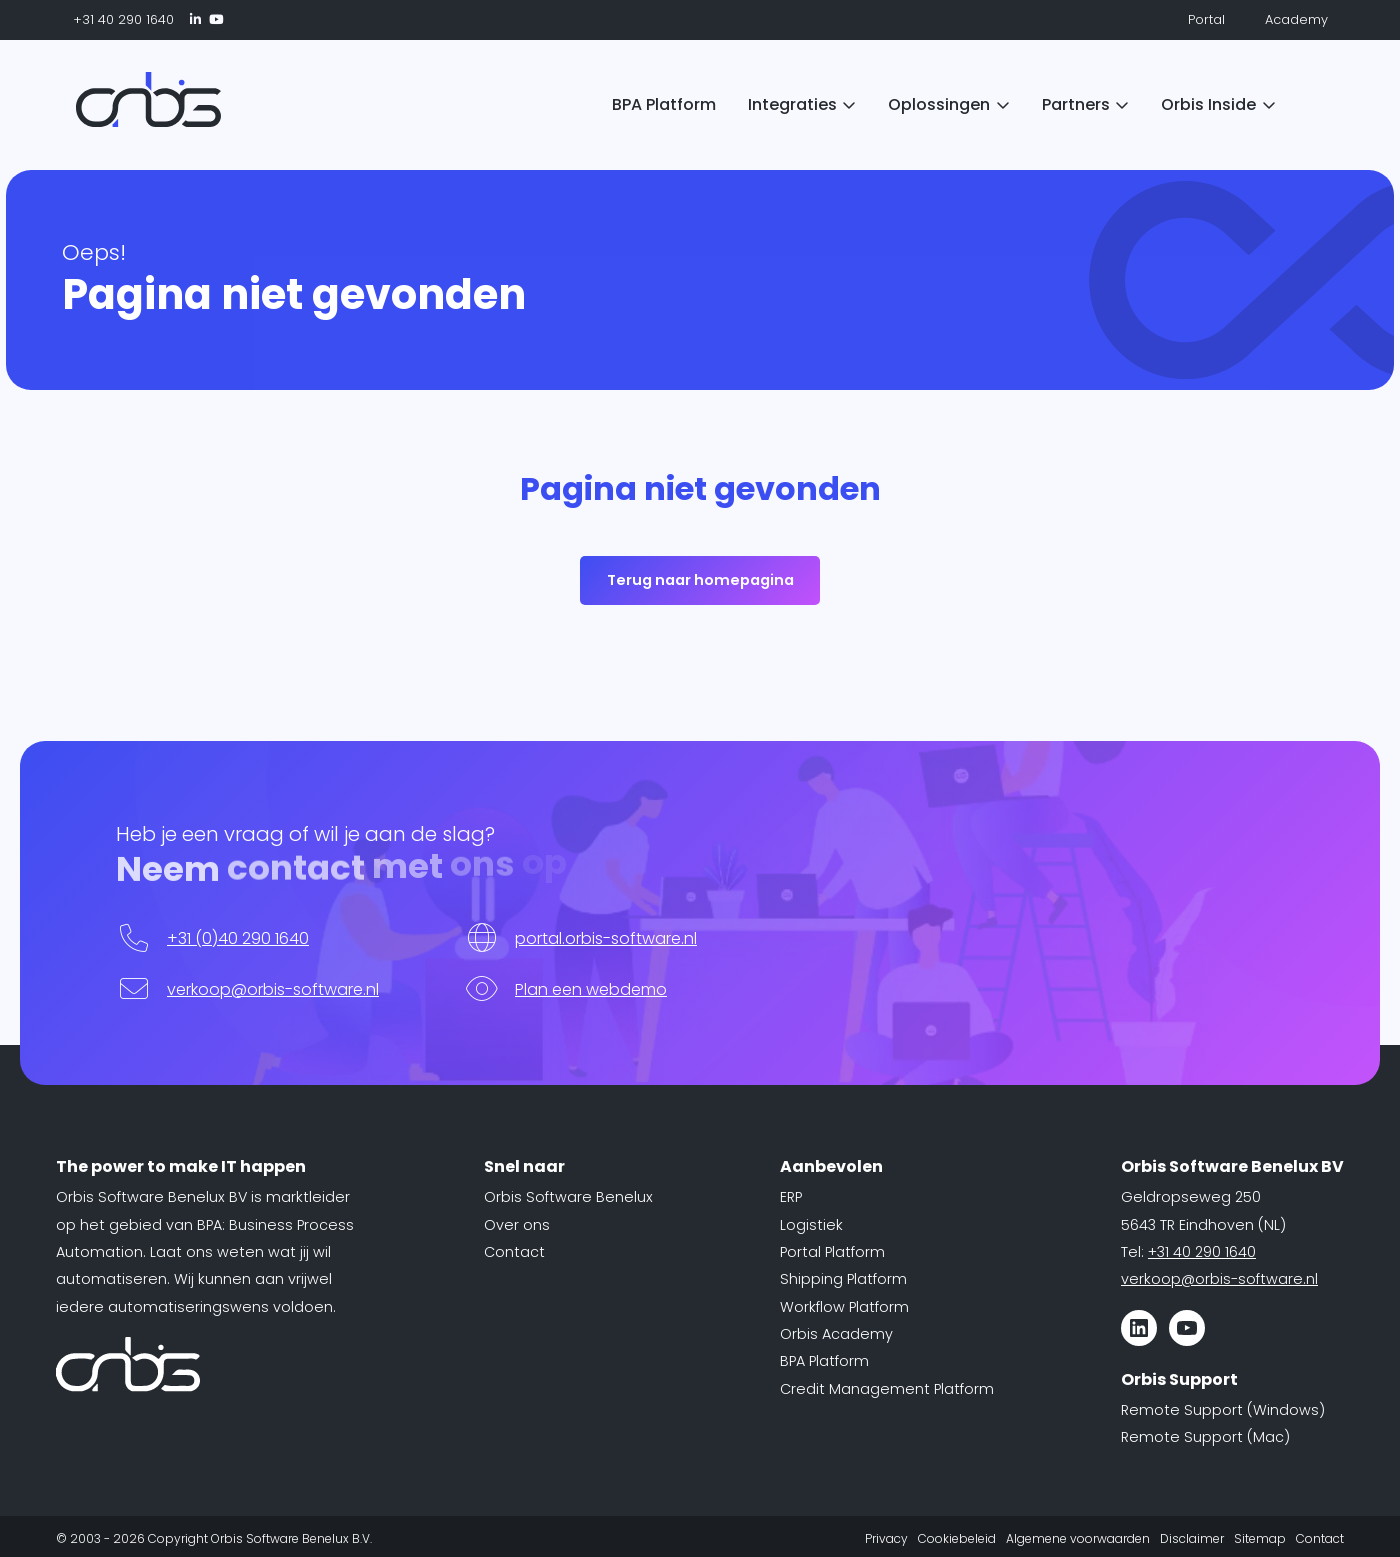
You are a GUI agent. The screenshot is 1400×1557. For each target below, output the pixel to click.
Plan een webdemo (591, 989)
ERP (791, 1197)
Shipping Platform (843, 1279)
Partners (1076, 104)
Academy (1284, 19)
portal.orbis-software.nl (606, 938)
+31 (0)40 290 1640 (238, 938)
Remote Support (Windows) (1223, 1410)
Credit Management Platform (887, 1389)
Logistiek (811, 1225)
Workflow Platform (844, 1307)
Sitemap (1260, 1538)
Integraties (792, 104)
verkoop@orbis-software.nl (273, 989)
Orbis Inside (1208, 104)
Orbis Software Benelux (568, 1197)
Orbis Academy (836, 1334)
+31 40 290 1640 (115, 19)
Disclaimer (1192, 1538)
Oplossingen (939, 104)
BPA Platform (664, 104)
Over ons (517, 1225)
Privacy (886, 1538)
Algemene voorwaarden (1078, 1538)
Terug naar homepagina (700, 580)
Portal (1196, 19)
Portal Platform (832, 1252)
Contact (514, 1252)
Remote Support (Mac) (1205, 1437)
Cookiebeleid (957, 1538)
